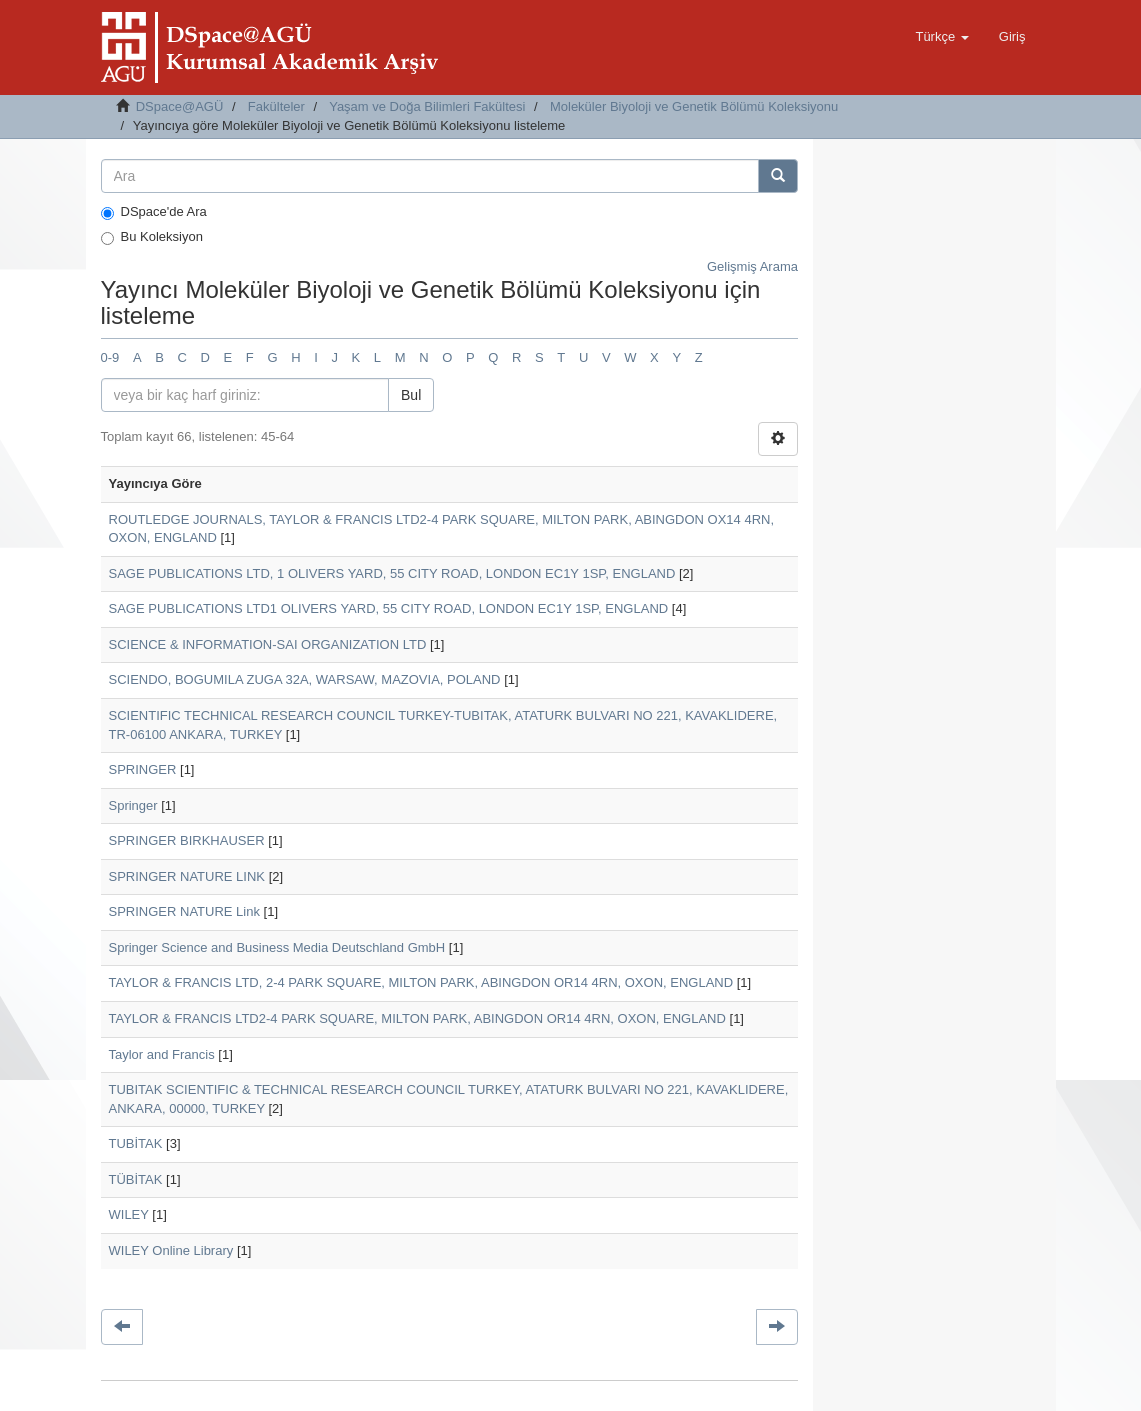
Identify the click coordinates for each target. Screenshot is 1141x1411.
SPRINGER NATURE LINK (187, 876)
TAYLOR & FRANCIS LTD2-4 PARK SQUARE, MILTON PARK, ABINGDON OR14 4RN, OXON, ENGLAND (417, 1018)
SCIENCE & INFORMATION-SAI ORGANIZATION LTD (268, 644)
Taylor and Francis (162, 1054)
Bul (411, 395)
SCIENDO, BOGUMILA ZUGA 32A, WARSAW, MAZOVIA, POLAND (305, 679)
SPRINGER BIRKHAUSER (187, 840)
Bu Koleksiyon (152, 237)
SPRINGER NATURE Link (184, 911)
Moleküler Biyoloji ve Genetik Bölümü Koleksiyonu (694, 106)
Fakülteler (276, 106)
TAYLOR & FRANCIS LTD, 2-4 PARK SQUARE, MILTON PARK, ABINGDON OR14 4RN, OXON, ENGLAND (421, 982)
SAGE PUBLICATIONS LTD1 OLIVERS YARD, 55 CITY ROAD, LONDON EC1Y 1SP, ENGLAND (389, 608)
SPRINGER (143, 769)
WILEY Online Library (171, 1250)
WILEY (129, 1214)
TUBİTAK (136, 1143)
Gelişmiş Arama (752, 266)
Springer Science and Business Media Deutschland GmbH (277, 947)
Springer (133, 805)
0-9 (110, 357)
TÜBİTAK (136, 1179)
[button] (941, 37)
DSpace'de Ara (154, 212)
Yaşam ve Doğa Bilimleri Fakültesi (427, 106)
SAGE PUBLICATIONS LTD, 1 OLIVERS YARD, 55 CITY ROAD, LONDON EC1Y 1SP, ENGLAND (392, 573)
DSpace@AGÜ (180, 106)
